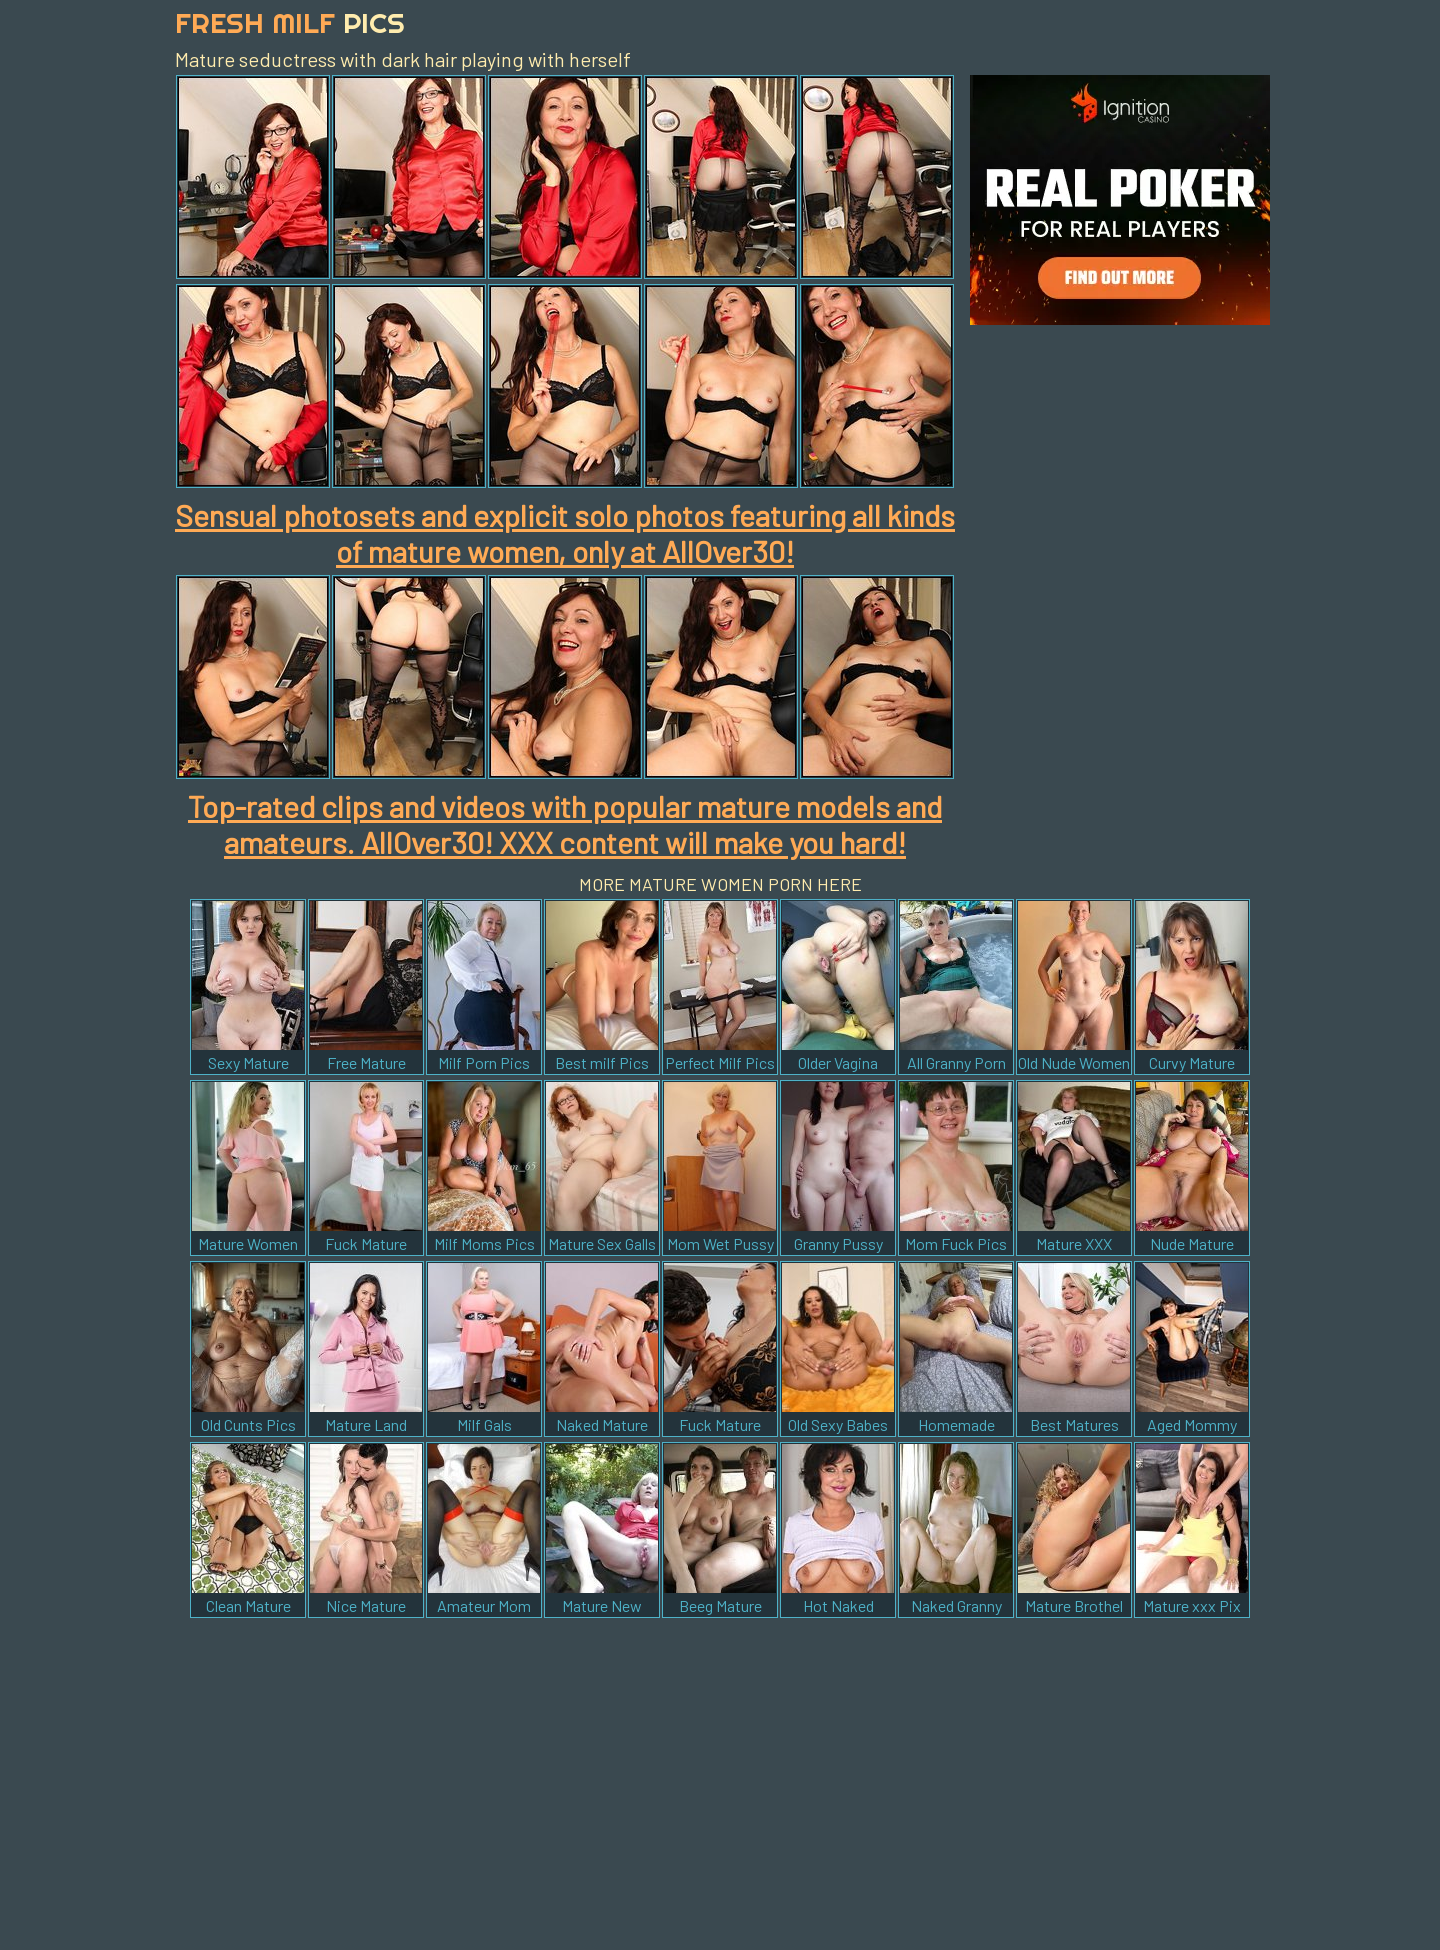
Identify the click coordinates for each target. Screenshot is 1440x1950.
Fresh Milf (290, 22)
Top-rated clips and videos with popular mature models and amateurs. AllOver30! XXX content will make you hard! (565, 824)
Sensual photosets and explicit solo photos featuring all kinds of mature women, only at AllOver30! (565, 533)
